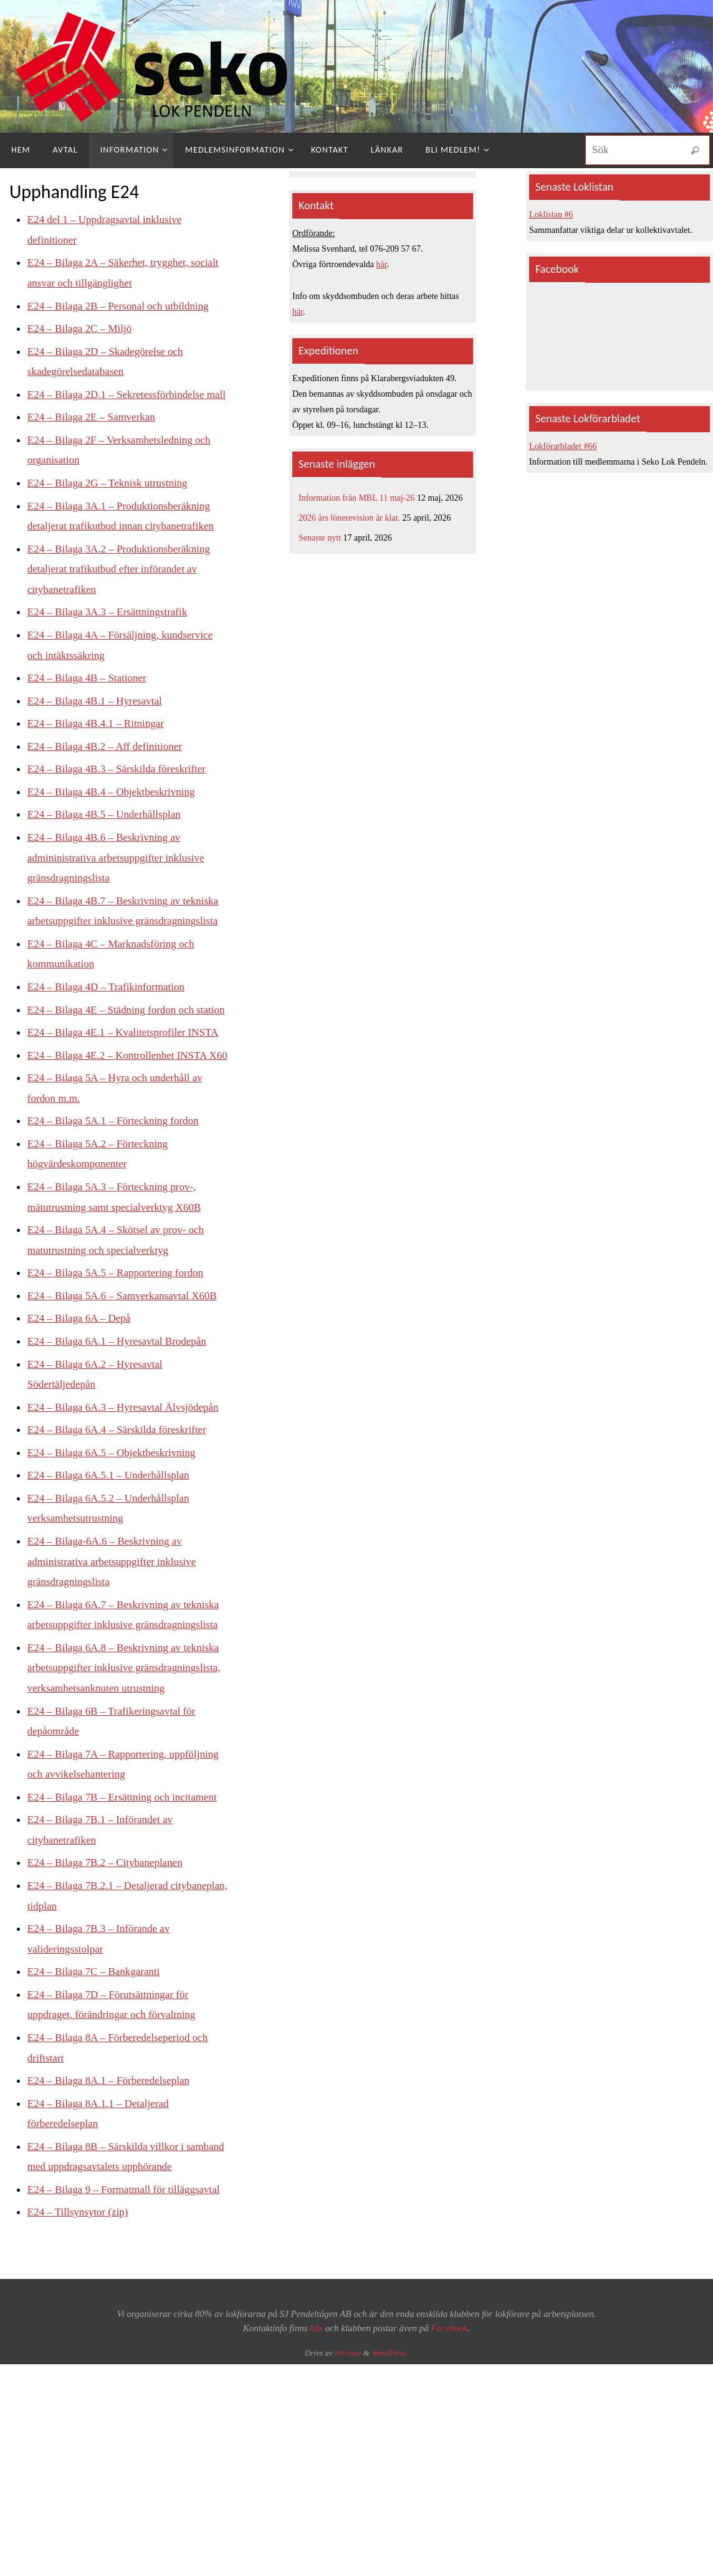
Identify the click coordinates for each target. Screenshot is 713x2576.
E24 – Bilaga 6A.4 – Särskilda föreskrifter (122, 1504)
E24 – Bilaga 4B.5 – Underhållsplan (108, 831)
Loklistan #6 (551, 214)
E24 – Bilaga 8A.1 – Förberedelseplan (113, 2192)
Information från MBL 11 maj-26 (356, 498)
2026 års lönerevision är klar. (349, 518)
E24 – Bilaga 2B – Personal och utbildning (123, 305)
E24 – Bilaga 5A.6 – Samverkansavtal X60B (127, 1351)
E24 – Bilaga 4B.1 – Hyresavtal (98, 718)
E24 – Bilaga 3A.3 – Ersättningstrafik (112, 630)
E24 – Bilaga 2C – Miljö (82, 327)
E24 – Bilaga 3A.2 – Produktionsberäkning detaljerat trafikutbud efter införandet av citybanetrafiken (124, 587)
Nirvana (348, 2484)
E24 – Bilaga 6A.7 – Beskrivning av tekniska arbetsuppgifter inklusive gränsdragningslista (108, 1698)
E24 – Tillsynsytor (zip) (81, 2343)
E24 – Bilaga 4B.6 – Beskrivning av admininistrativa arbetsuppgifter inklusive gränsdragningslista (121, 874)
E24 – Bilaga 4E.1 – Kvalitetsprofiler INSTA (128, 1069)
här (381, 264)
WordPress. (389, 2484)
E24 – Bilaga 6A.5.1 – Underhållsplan (113, 1549)
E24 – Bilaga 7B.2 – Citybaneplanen (109, 1975)
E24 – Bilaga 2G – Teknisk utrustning (112, 501)
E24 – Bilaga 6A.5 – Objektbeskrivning (116, 1527)
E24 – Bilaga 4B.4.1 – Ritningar (99, 741)
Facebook (449, 2459)
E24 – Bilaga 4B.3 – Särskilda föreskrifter (121, 786)
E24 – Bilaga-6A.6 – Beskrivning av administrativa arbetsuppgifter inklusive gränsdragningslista (116, 1635)
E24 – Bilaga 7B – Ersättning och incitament (127, 1910)
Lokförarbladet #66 (562, 446)
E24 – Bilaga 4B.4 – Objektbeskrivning (116, 809)
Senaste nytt (320, 537)
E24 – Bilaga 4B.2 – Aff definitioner (109, 763)
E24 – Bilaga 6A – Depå (81, 1373)
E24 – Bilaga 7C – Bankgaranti (97, 2084)
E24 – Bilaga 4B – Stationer (90, 695)
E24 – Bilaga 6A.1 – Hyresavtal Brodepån (122, 1396)
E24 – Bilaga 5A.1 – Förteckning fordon (118, 1176)
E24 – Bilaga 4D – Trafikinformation (110, 1003)
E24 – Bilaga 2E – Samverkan (95, 436)
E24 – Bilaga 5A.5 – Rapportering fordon (120, 1328)
